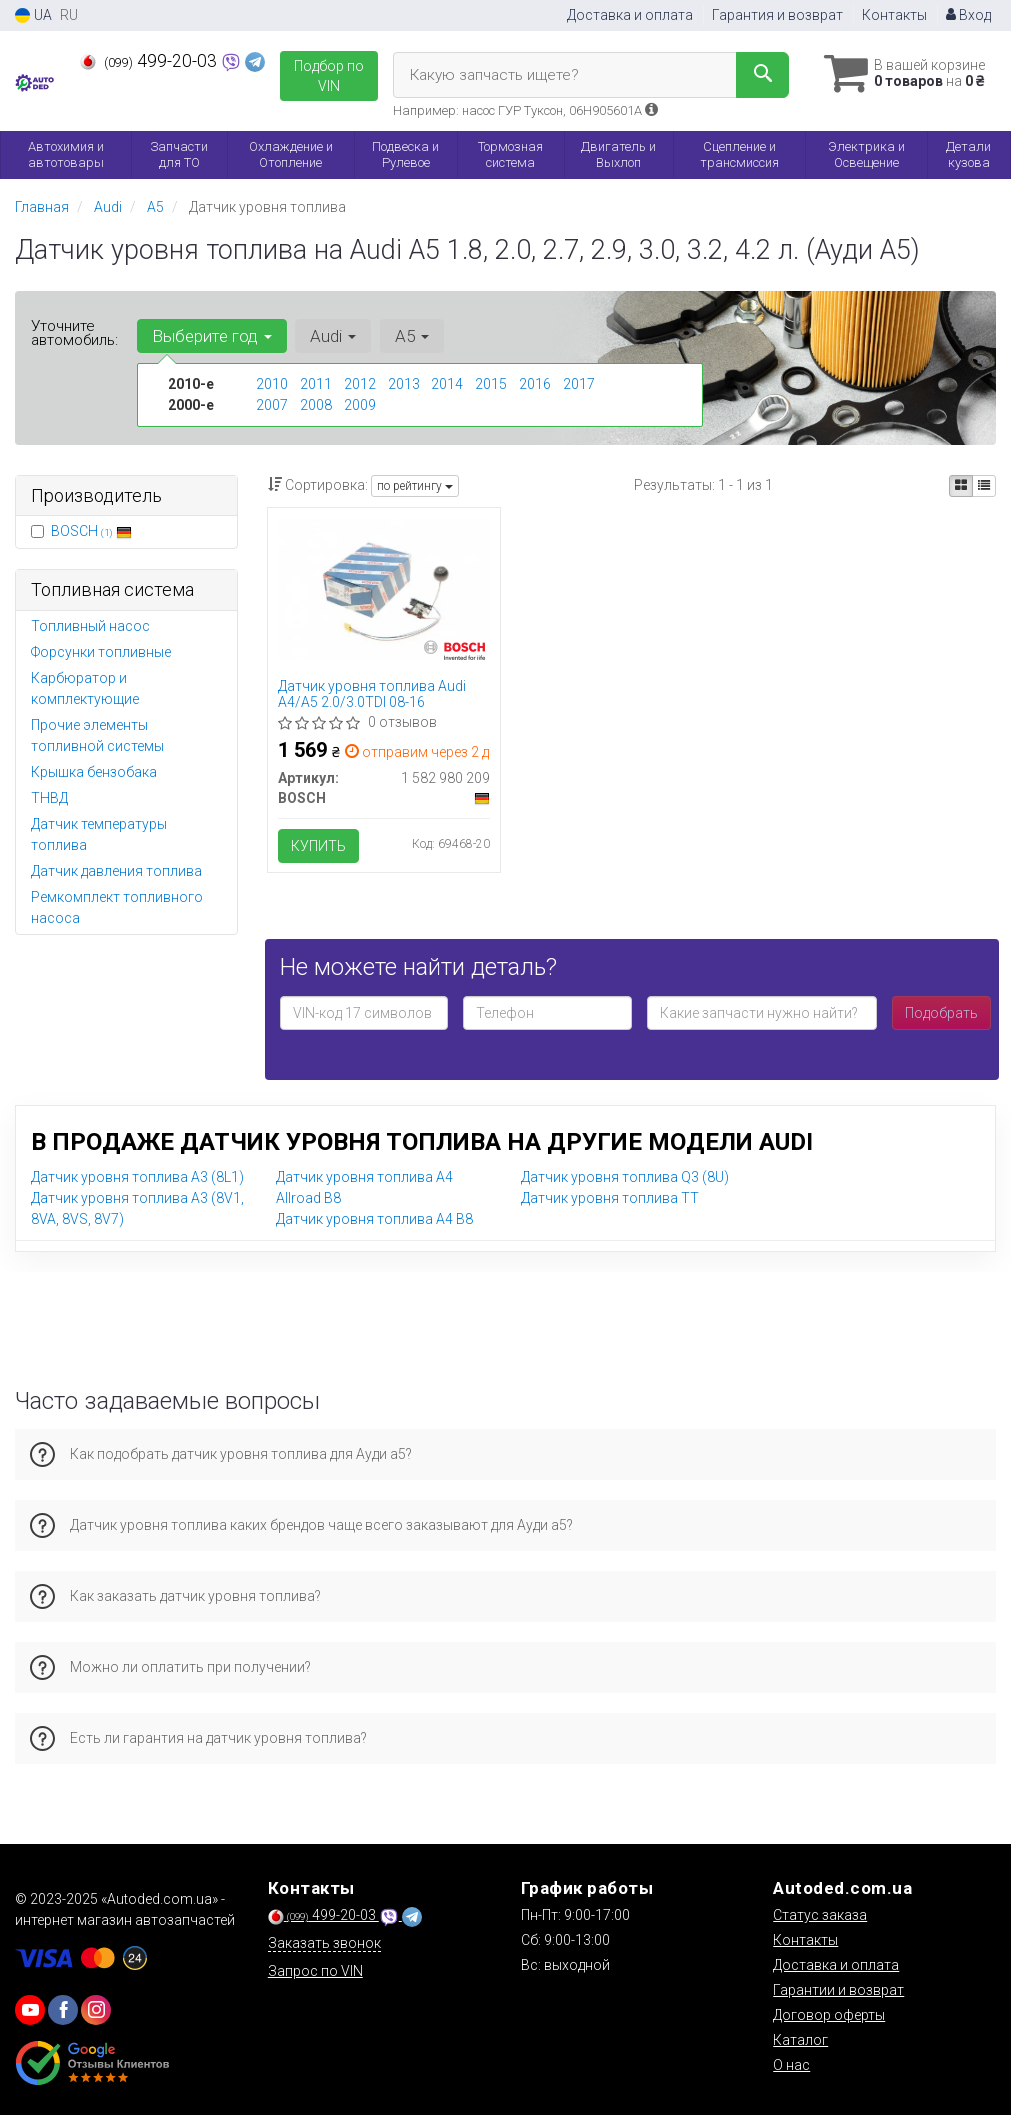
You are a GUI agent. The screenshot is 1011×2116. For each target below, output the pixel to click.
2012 (360, 384)
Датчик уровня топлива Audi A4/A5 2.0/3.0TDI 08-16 (372, 693)
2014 (447, 384)
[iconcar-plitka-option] (961, 486)
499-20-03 (150, 61)
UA (33, 15)
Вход (968, 15)
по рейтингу (415, 486)
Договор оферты (829, 2016)
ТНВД (49, 798)
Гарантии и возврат (838, 1991)
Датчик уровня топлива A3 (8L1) (137, 1177)
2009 (360, 405)
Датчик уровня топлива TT (610, 1198)
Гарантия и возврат (777, 15)
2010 (272, 384)
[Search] (759, 75)
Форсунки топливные (101, 652)
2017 (579, 384)
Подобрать (941, 1013)
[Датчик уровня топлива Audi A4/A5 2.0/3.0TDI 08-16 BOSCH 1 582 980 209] (384, 587)
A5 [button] (411, 336)
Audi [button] (333, 336)
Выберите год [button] (212, 336)
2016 (535, 384)
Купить (318, 846)
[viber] (63, 2011)
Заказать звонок (324, 1944)
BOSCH (91, 531)
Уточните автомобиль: (74, 333)
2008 (316, 405)
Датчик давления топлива (116, 871)
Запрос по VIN (315, 1972)
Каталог (800, 2041)
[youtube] (30, 2011)
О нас (791, 2066)
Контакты (894, 15)
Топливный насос (90, 626)
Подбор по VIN (329, 76)
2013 (404, 384)
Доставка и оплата (630, 15)
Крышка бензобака (94, 772)
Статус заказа (820, 1916)
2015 (491, 384)
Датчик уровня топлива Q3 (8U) (625, 1177)
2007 (272, 405)
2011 (316, 384)
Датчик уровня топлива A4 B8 (374, 1219)
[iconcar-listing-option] (984, 486)
